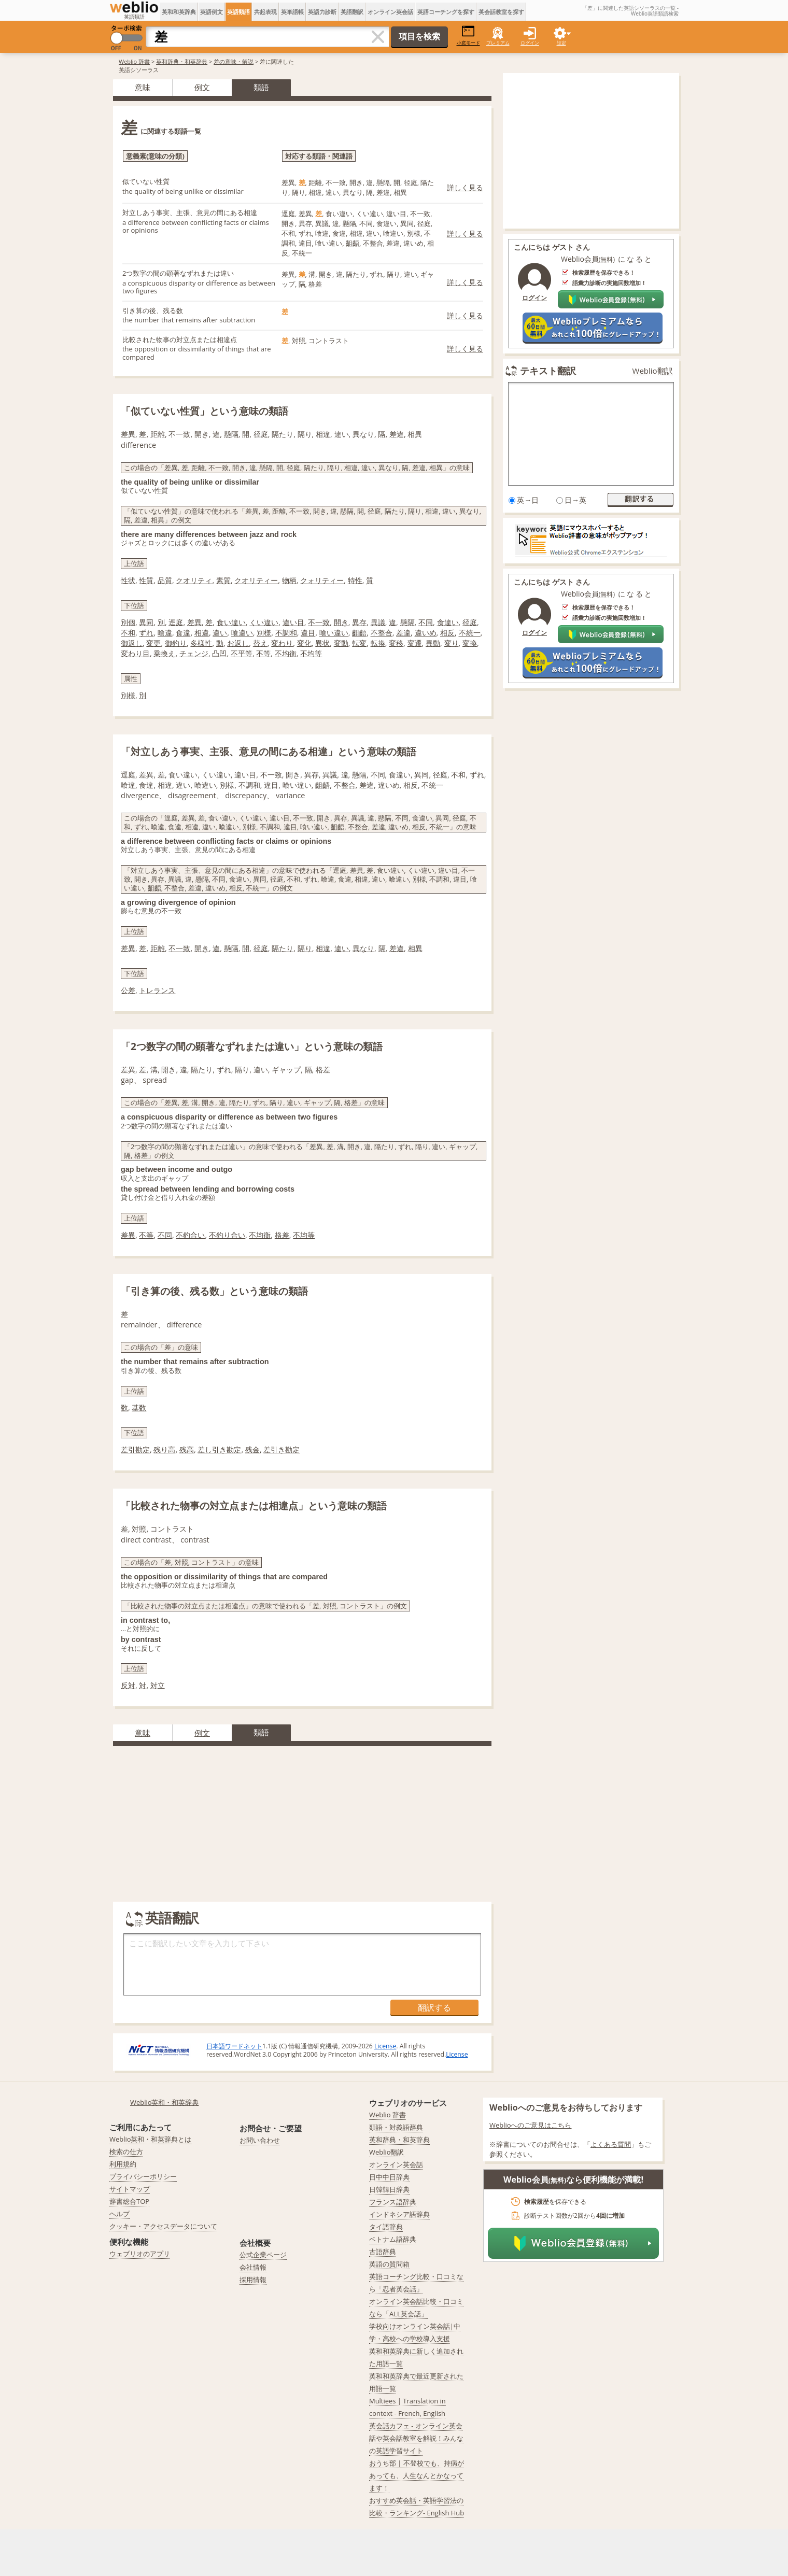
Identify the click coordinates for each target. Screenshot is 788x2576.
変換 (469, 643)
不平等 (241, 653)
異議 (378, 622)
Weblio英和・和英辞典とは (150, 2139)
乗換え (164, 653)
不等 (263, 653)
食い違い (231, 622)
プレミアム (498, 42)
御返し (132, 643)
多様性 (201, 643)
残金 (252, 1449)
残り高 (164, 1449)
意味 (142, 87)
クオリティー (256, 580)
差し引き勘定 (219, 1449)
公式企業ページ (263, 2254)
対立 (157, 1685)
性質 (146, 580)
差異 (194, 622)
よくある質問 (610, 2144)
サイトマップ (129, 2188)
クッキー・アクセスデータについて (163, 2226)
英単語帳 (292, 12)
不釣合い (190, 1235)
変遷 (414, 643)
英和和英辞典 (179, 12)
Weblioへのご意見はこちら (530, 2125)
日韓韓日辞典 (389, 2189)
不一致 (319, 622)
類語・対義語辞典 (396, 2127)
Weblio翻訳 (652, 370)
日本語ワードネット (234, 2046)
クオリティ (194, 580)
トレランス (157, 990)
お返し (238, 643)
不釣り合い (227, 1235)
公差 (128, 990)
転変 (359, 643)
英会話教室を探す (501, 12)
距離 (157, 948)
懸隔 (407, 622)
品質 (165, 580)
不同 (425, 622)
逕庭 (175, 622)
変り (451, 643)
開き (341, 622)
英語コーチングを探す (445, 12)
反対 (128, 1685)
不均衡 (286, 653)
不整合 (381, 633)
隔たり (282, 948)
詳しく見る (465, 187)
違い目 (293, 622)
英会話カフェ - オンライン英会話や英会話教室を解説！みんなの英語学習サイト (416, 2438)
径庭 (469, 622)
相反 (447, 633)
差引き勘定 (281, 1449)
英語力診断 (322, 12)
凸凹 (219, 653)
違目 (308, 633)
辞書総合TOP (129, 2201)
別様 (264, 633)
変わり (282, 643)
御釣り (176, 643)
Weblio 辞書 (134, 61)
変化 (304, 643)
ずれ (146, 633)
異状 (322, 643)
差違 (403, 633)
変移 (396, 643)
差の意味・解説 (234, 61)
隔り (305, 948)
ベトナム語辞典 (392, 2239)
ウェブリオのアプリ (139, 2253)
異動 (433, 643)
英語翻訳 (352, 12)
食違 (183, 633)
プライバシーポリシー (143, 2176)
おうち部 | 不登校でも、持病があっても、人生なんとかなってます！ (416, 2475)
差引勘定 (135, 1449)
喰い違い (333, 633)
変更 (153, 643)
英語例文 (211, 12)
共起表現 (265, 12)
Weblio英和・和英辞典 (164, 2102)
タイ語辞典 (386, 2226)
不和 (128, 633)
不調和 (286, 633)
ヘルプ (119, 2213)
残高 (186, 1449)
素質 (223, 580)
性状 (128, 580)
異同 (146, 622)
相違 (201, 633)
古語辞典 (382, 2251)
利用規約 (122, 2164)
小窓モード (468, 35)
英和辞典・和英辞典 (181, 61)
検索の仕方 (126, 2151)
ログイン (529, 42)
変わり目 (135, 653)
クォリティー (322, 580)
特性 (355, 580)
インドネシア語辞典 (399, 2214)
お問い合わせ (260, 2140)
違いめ (426, 633)
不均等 (311, 653)
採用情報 (253, 2279)
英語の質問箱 (389, 2264)
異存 (359, 622)
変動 (341, 643)
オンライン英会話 (390, 12)
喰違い (242, 633)
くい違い (263, 622)
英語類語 (238, 12)
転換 (378, 643)
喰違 (165, 633)
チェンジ (193, 653)
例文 (202, 87)
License (385, 2046)
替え (260, 643)
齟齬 (359, 633)
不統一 (470, 633)
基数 (139, 1407)
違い (220, 633)
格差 (282, 1235)
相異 (415, 948)
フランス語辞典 (392, 2201)
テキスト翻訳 (548, 370)
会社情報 (253, 2267)
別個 (128, 622)
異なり (363, 948)
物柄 (289, 580)
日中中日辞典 (389, 2177)
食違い (448, 622)
